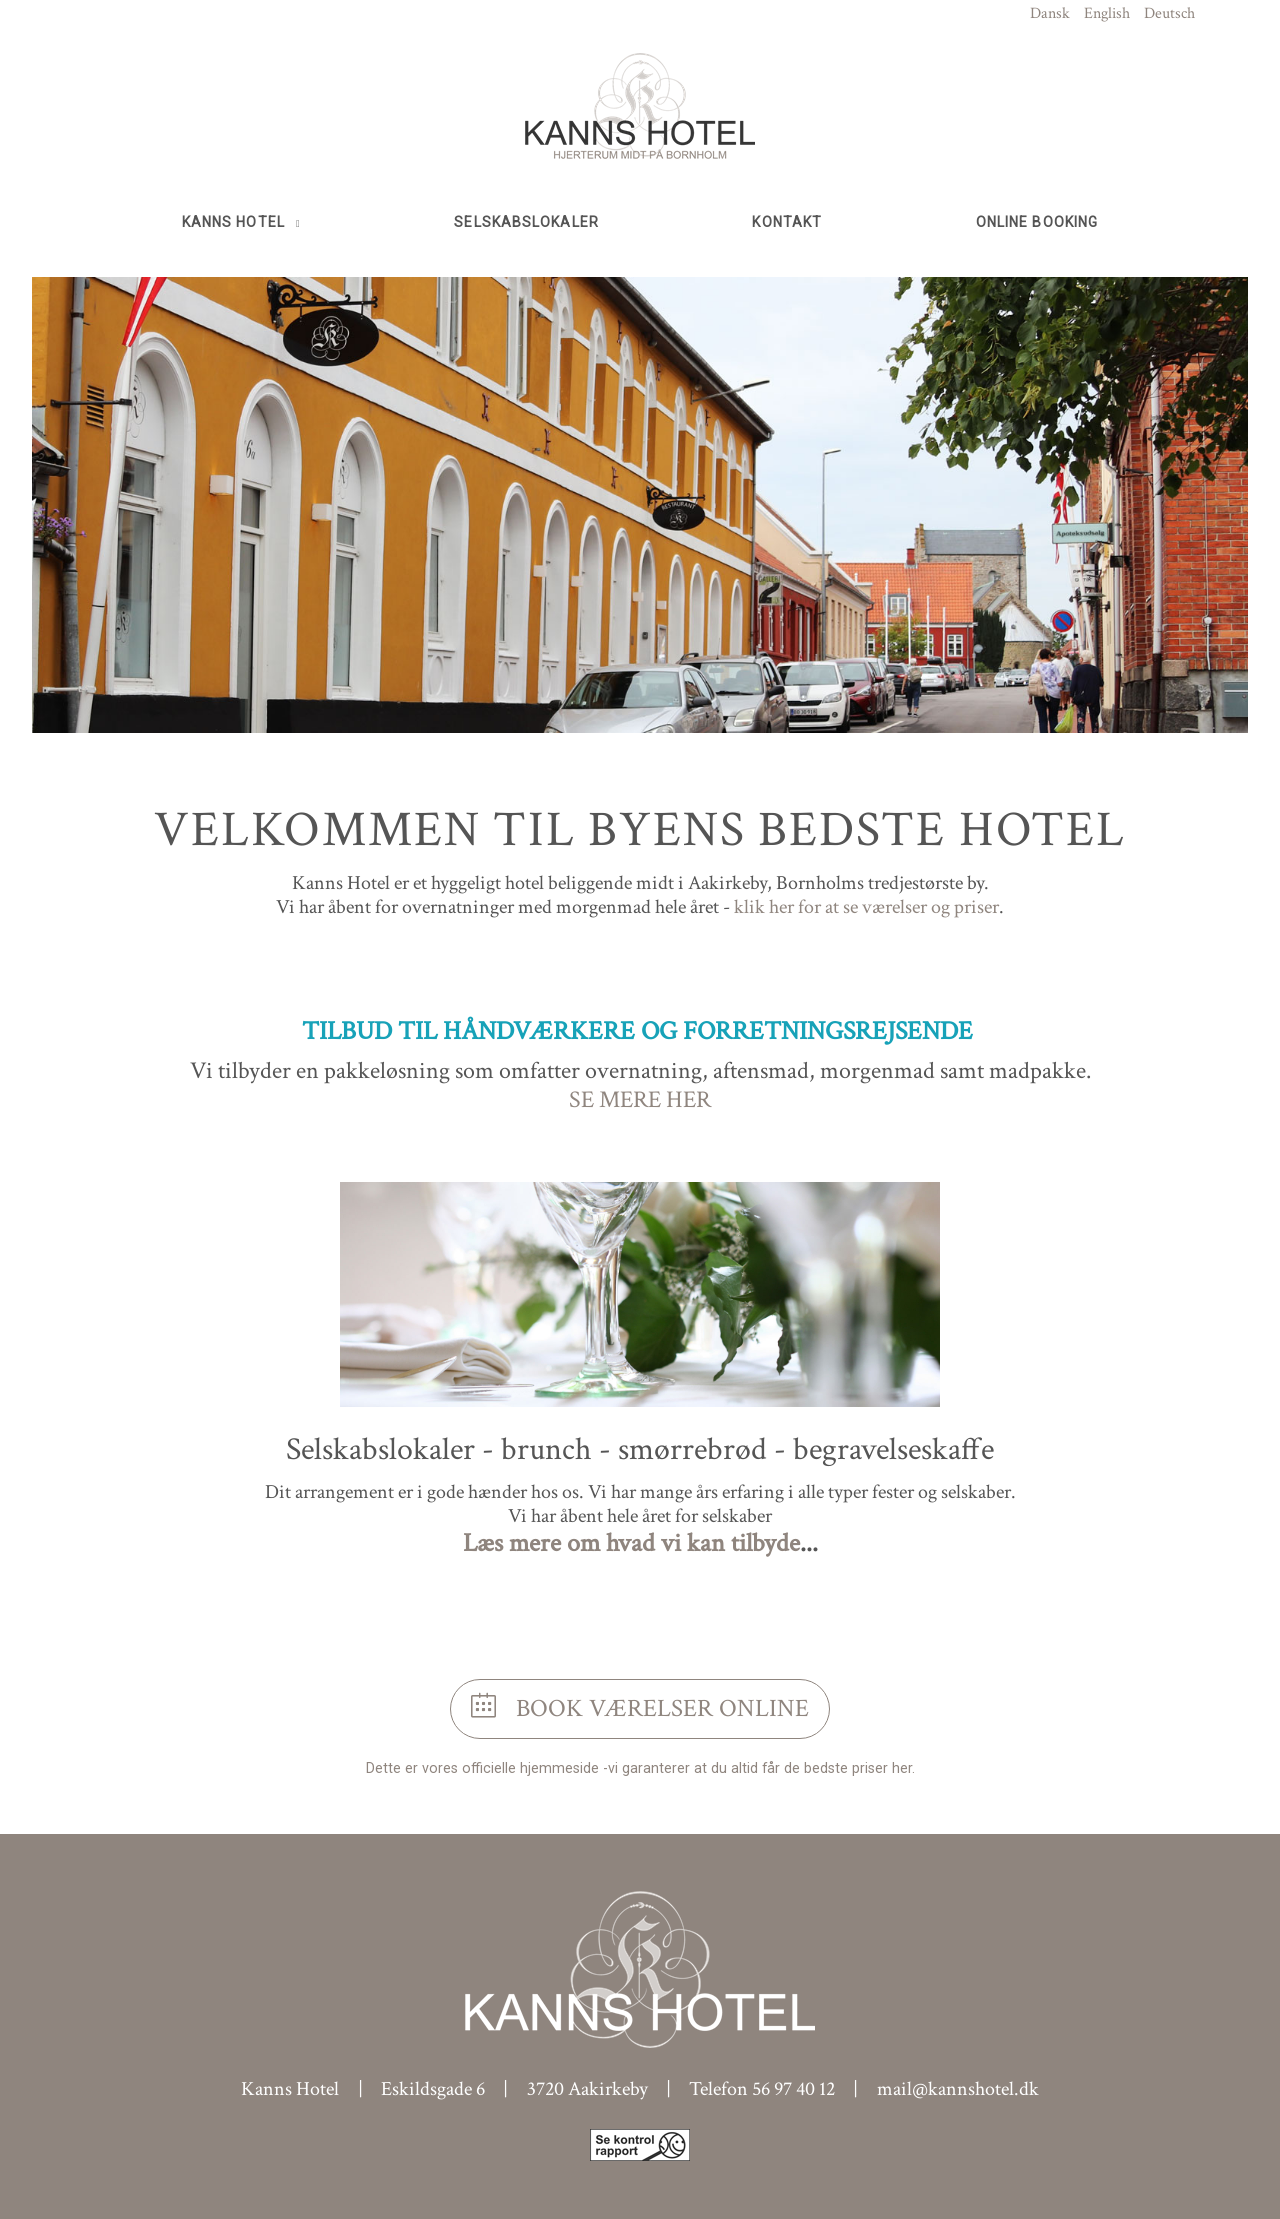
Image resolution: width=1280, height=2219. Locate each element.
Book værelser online (640, 1708)
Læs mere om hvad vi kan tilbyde (631, 1543)
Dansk (1050, 13)
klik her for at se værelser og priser (866, 907)
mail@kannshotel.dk (958, 2089)
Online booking (1037, 222)
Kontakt (787, 222)
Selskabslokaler (526, 222)
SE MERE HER (640, 1099)
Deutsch (1169, 13)
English (1107, 13)
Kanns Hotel (235, 222)
